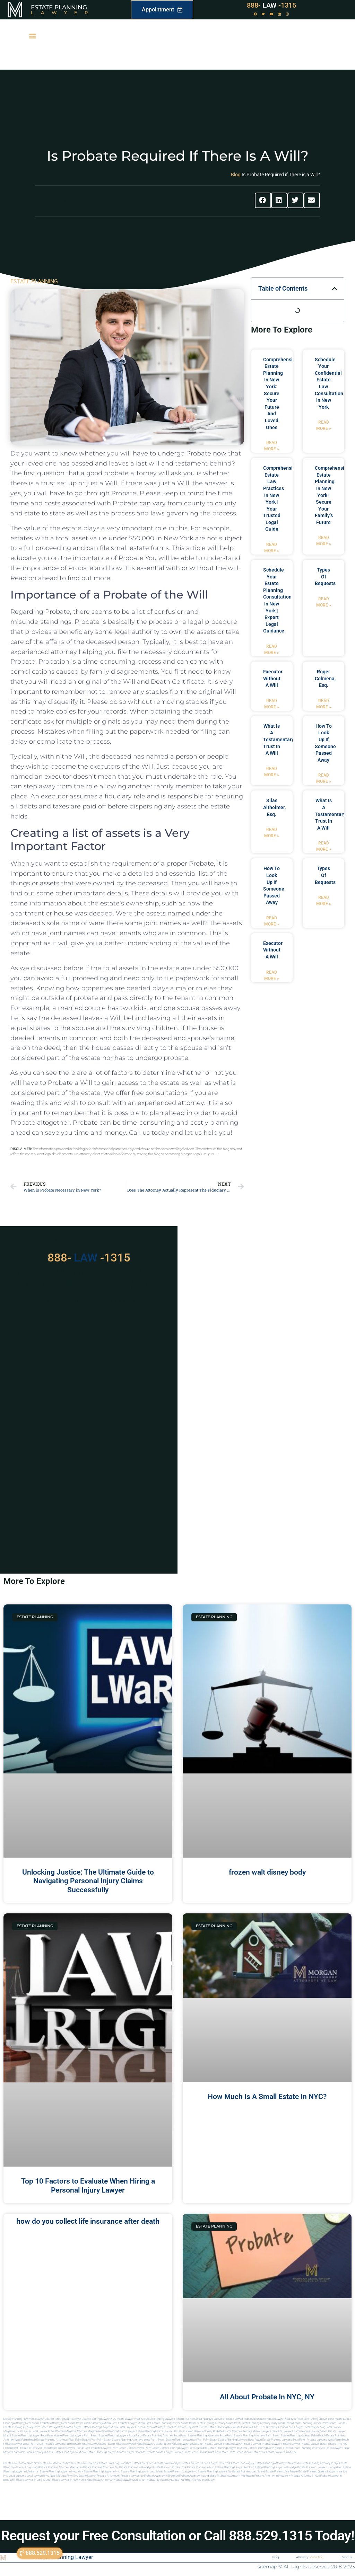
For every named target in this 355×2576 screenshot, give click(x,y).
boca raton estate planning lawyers (270, 2439)
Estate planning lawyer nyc (180, 2471)
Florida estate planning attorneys (303, 2448)
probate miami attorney (227, 2431)
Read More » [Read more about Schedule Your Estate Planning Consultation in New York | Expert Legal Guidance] (271, 649)
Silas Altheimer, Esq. (274, 807)
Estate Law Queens (143, 2463)
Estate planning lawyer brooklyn (234, 2467)
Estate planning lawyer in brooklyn (276, 2467)
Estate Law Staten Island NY (20, 2463)
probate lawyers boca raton (152, 2443)
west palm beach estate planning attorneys (116, 2439)
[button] (32, 36)
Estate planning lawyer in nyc (102, 2471)
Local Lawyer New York (216, 2463)
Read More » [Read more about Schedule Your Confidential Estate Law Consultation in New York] (323, 425)
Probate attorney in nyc (305, 2475)
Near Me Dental (192, 2418)
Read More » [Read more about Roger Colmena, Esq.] (323, 703)
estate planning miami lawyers (155, 2431)
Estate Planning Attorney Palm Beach (25, 2427)
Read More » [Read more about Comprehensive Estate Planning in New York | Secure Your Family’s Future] (323, 540)
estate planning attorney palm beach (303, 2435)
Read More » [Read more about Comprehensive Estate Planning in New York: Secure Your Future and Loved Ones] (271, 445)
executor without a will (273, 678)
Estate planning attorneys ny (101, 2467)
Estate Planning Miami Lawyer (63, 2418)
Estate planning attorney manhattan (61, 2467)
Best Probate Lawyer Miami (128, 2423)
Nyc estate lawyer (84, 2475)
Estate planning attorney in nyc (320, 2463)
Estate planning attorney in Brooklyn (193, 2479)
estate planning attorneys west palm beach (62, 2439)
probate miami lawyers (257, 2431)
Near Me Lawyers (213, 2418)
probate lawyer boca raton (186, 2443)
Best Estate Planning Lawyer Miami (167, 2423)
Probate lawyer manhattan (129, 2479)
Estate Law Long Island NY (115, 2463)
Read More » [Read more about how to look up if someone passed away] (323, 778)
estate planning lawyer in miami (227, 2448)
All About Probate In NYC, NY (267, 2397)
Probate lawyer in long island (32, 2479)
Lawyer (63, 12)
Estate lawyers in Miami (281, 2452)
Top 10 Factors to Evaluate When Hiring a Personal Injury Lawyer (88, 2185)
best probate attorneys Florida (31, 2448)
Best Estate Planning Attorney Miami (211, 2423)
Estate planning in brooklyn (135, 2467)
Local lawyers (17, 2475)
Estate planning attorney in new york (277, 2463)
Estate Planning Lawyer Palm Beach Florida (319, 2423)
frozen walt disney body (267, 1872)
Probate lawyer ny (132, 2475)
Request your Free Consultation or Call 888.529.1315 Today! (177, 2536)
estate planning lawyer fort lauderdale (183, 2448)
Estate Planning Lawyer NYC (99, 2418)
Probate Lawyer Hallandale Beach (245, 2418)
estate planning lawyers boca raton (120, 2435)
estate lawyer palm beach (143, 2448)
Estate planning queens (312, 2471)
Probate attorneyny (108, 2475)
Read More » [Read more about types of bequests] (323, 602)
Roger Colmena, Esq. (325, 678)
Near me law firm (61, 2475)
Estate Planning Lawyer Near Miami (321, 2418)
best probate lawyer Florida (67, 2448)
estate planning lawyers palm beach (76, 2435)
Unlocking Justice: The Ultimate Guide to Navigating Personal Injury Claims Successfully (88, 1881)
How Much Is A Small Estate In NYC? (267, 2096)
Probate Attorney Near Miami (58, 2423)
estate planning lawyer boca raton (33, 2435)
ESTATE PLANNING (34, 281)
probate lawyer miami (314, 2431)
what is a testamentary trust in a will (278, 739)
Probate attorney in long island (197, 2475)
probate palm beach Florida (190, 2452)
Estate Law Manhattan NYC (55, 2463)
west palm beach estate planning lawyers (222, 2439)
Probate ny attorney (158, 2479)
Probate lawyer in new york (68, 2479)
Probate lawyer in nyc (98, 2479)
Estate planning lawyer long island (142, 2471)
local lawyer (295, 2427)
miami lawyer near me (131, 2452)
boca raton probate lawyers (310, 2439)
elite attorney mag (59, 2431)
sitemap (267, 2567)
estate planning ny (242, 2463)
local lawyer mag (314, 2427)
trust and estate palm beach (225, 2452)
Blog (236, 174)
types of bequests (325, 576)
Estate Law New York (85, 2463)
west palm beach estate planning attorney (170, 2439)
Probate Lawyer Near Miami (282, 2418)
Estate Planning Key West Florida (228, 2427)
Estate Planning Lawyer (64, 2557)
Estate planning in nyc (200, 2467)
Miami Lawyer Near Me (131, 2418)
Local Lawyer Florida (131, 2427)
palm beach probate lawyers (83, 2443)
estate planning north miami (265, 2448)
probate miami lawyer (159, 2452)
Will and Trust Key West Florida (268, 2427)
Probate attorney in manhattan (235, 2475)
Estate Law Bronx (191, 2463)
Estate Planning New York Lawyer (23, 2418)
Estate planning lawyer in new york (61, 2471)
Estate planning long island (248, 2471)
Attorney (309, 2557)
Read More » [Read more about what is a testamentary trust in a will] (271, 771)
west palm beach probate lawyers (44, 2443)
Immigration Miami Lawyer (65, 2427)
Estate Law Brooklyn (167, 2463)
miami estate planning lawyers (97, 2452)
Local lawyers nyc (38, 2475)
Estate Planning (59, 7)
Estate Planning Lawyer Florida (164, 2418)
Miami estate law (255, 2452)
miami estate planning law (61, 2452)
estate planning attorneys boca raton (210, 2435)
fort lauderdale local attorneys (26, 2452)
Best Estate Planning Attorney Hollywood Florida (263, 2423)
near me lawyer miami (286, 2431)
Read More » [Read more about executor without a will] (271, 703)
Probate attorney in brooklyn (161, 2475)
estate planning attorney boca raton (165, 2435)
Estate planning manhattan (282, 2471)
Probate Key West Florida (192, 2427)
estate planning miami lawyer (117, 2431)
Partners (346, 2557)
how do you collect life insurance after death (87, 2221)
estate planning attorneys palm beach (257, 2435)
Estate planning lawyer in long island (319, 2467)
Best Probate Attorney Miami (93, 2423)
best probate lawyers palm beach (105, 2448)
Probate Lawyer (213, 2443)
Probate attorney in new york (272, 2475)
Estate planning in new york (170, 2467)
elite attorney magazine (85, 2431)
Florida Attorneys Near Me (160, 2427)
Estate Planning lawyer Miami (100, 2427)
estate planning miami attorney (193, 2431)
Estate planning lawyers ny (215, 2471)
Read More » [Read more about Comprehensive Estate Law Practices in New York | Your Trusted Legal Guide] (271, 547)
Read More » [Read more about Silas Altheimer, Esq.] (271, 832)
